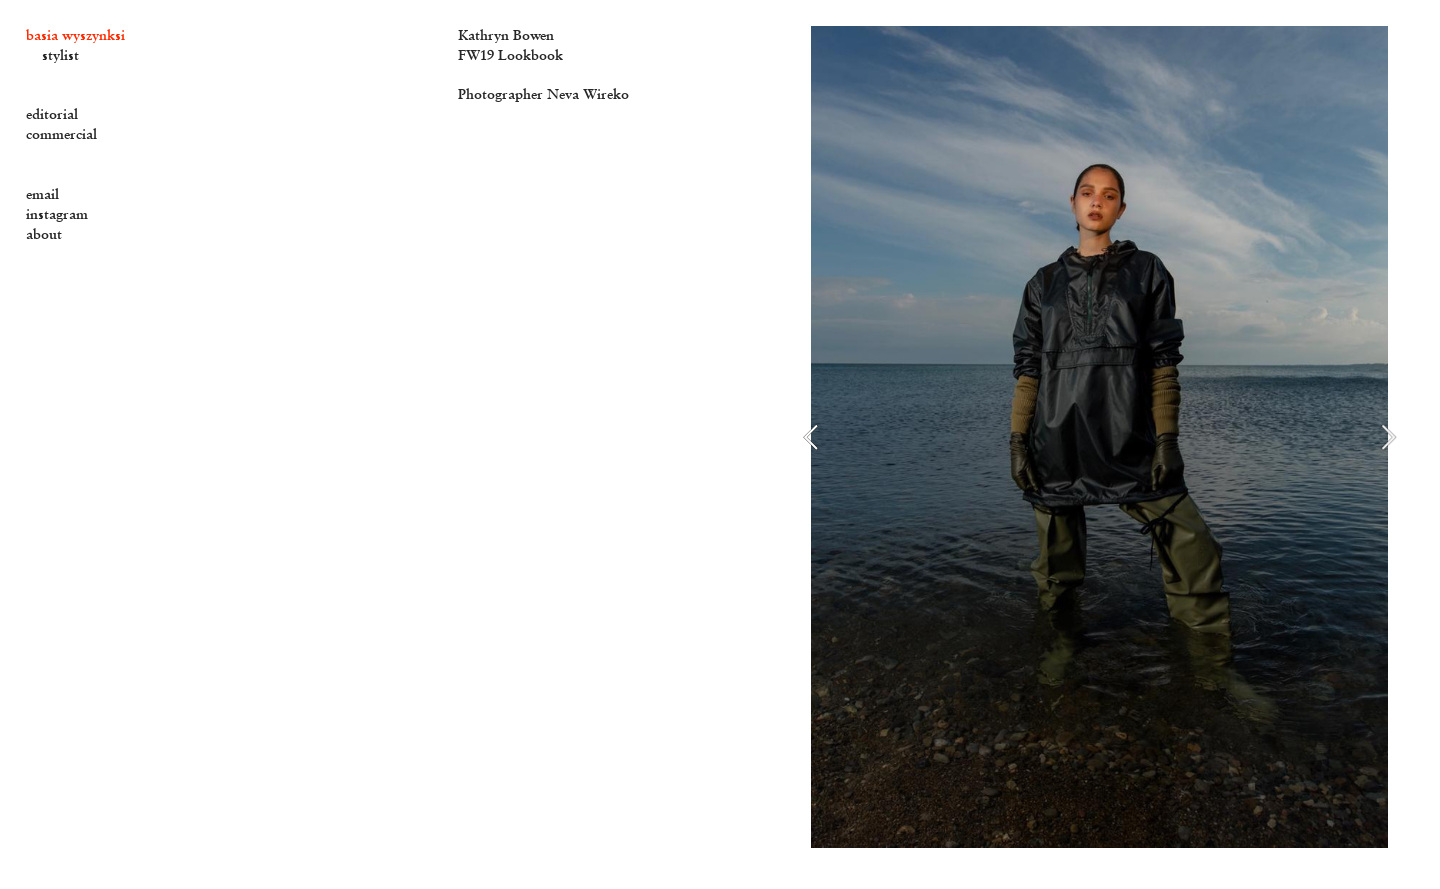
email (42, 194)
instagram (57, 214)
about (44, 234)
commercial (61, 134)
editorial (52, 114)
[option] (1099, 437)
